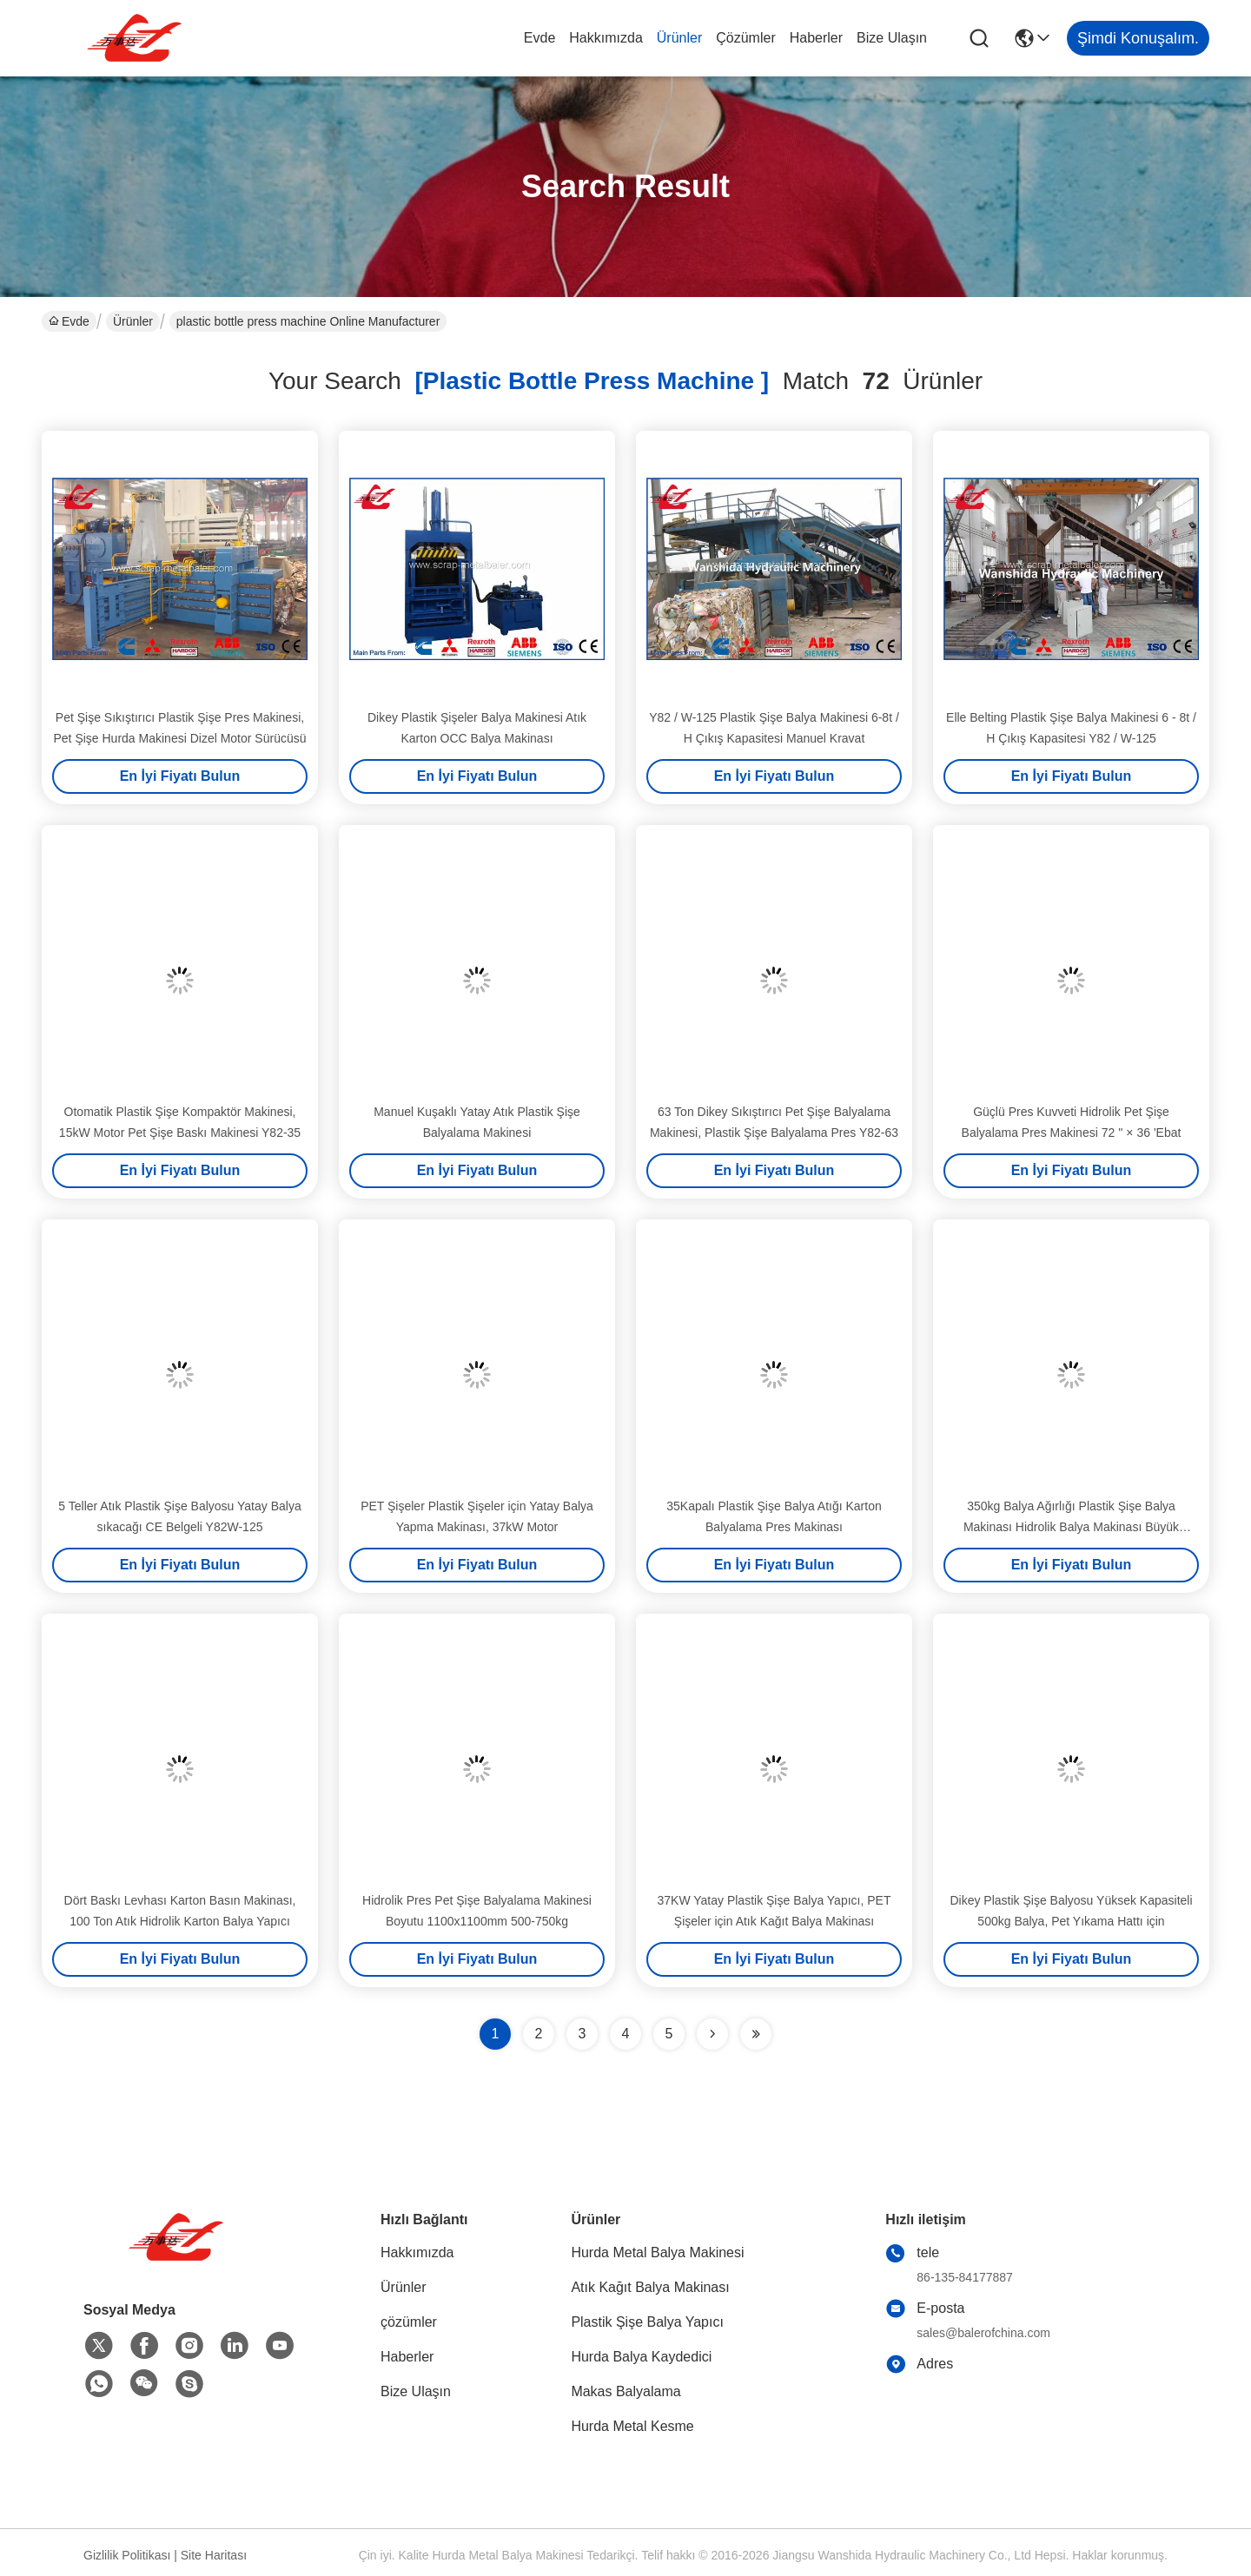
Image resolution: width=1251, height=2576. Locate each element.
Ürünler (679, 37)
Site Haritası (214, 2555)
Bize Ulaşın (892, 37)
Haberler (816, 37)
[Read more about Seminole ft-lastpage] (755, 2034)
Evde (539, 37)
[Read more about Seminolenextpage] (712, 2034)
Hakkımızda (605, 37)
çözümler (745, 37)
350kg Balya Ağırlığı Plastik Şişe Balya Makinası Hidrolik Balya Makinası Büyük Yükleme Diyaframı (1071, 1527)
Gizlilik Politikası (126, 2555)
